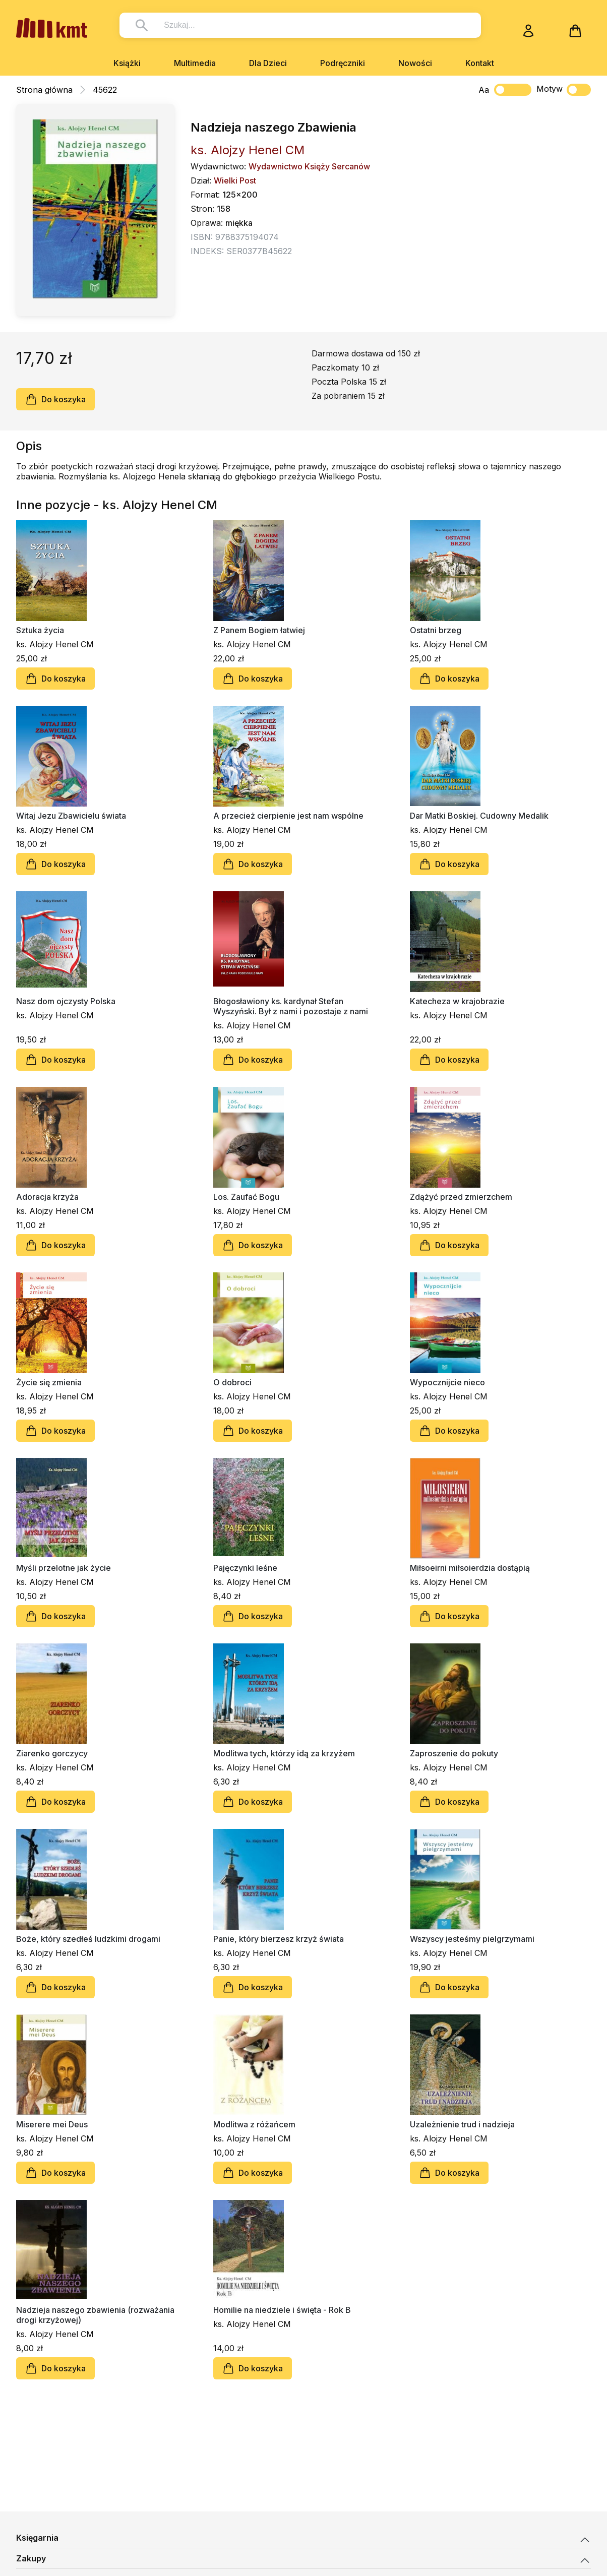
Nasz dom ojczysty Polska (65, 1001)
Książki (127, 63)
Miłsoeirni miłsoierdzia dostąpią (470, 1568)
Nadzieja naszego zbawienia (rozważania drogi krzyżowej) (95, 2315)
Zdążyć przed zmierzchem (461, 1197)
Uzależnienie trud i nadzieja (462, 2124)
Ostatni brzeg (435, 630)
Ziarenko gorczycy (52, 1753)
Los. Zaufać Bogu (246, 1197)
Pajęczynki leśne (245, 1568)
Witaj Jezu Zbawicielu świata (71, 816)
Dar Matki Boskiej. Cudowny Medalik (479, 816)
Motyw (563, 90)
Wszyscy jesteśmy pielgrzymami (472, 1939)
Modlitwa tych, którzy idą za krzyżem (284, 1753)
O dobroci (232, 1382)
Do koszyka (55, 399)
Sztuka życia (40, 630)
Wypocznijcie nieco (447, 1382)
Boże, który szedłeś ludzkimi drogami (88, 1939)
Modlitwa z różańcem (254, 2124)
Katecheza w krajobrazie (457, 1001)
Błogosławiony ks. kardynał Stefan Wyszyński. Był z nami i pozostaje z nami (290, 1006)
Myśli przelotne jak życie (63, 1568)
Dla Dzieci (268, 63)
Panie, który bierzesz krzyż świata (278, 1939)
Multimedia (195, 63)
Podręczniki (342, 63)
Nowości (415, 63)
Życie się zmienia (49, 1382)
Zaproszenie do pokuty (454, 1753)
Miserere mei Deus (52, 2124)
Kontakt (479, 63)
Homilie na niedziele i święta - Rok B (282, 2310)
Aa (483, 90)
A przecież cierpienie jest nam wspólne (288, 816)
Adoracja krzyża (47, 1197)
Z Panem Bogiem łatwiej (259, 630)
